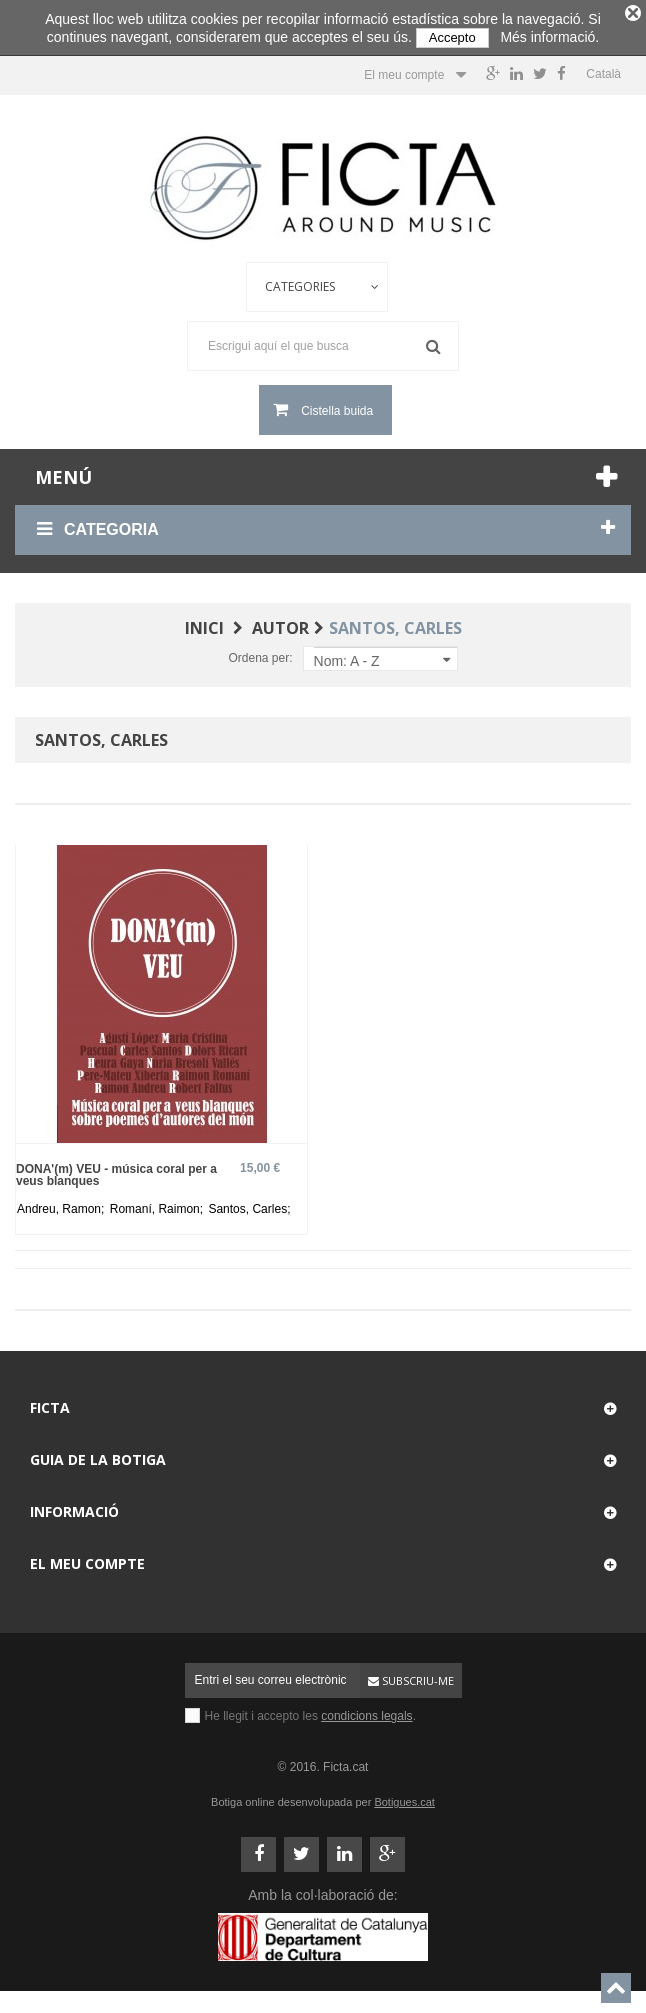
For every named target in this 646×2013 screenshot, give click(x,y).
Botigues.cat (404, 1798)
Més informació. (549, 37)
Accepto (452, 37)
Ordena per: (260, 654)
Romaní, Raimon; (158, 1205)
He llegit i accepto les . (310, 1712)
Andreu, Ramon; (62, 1205)
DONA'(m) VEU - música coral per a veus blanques (116, 1170)
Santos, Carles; (249, 1205)
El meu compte (87, 1559)
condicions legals (366, 1712)
